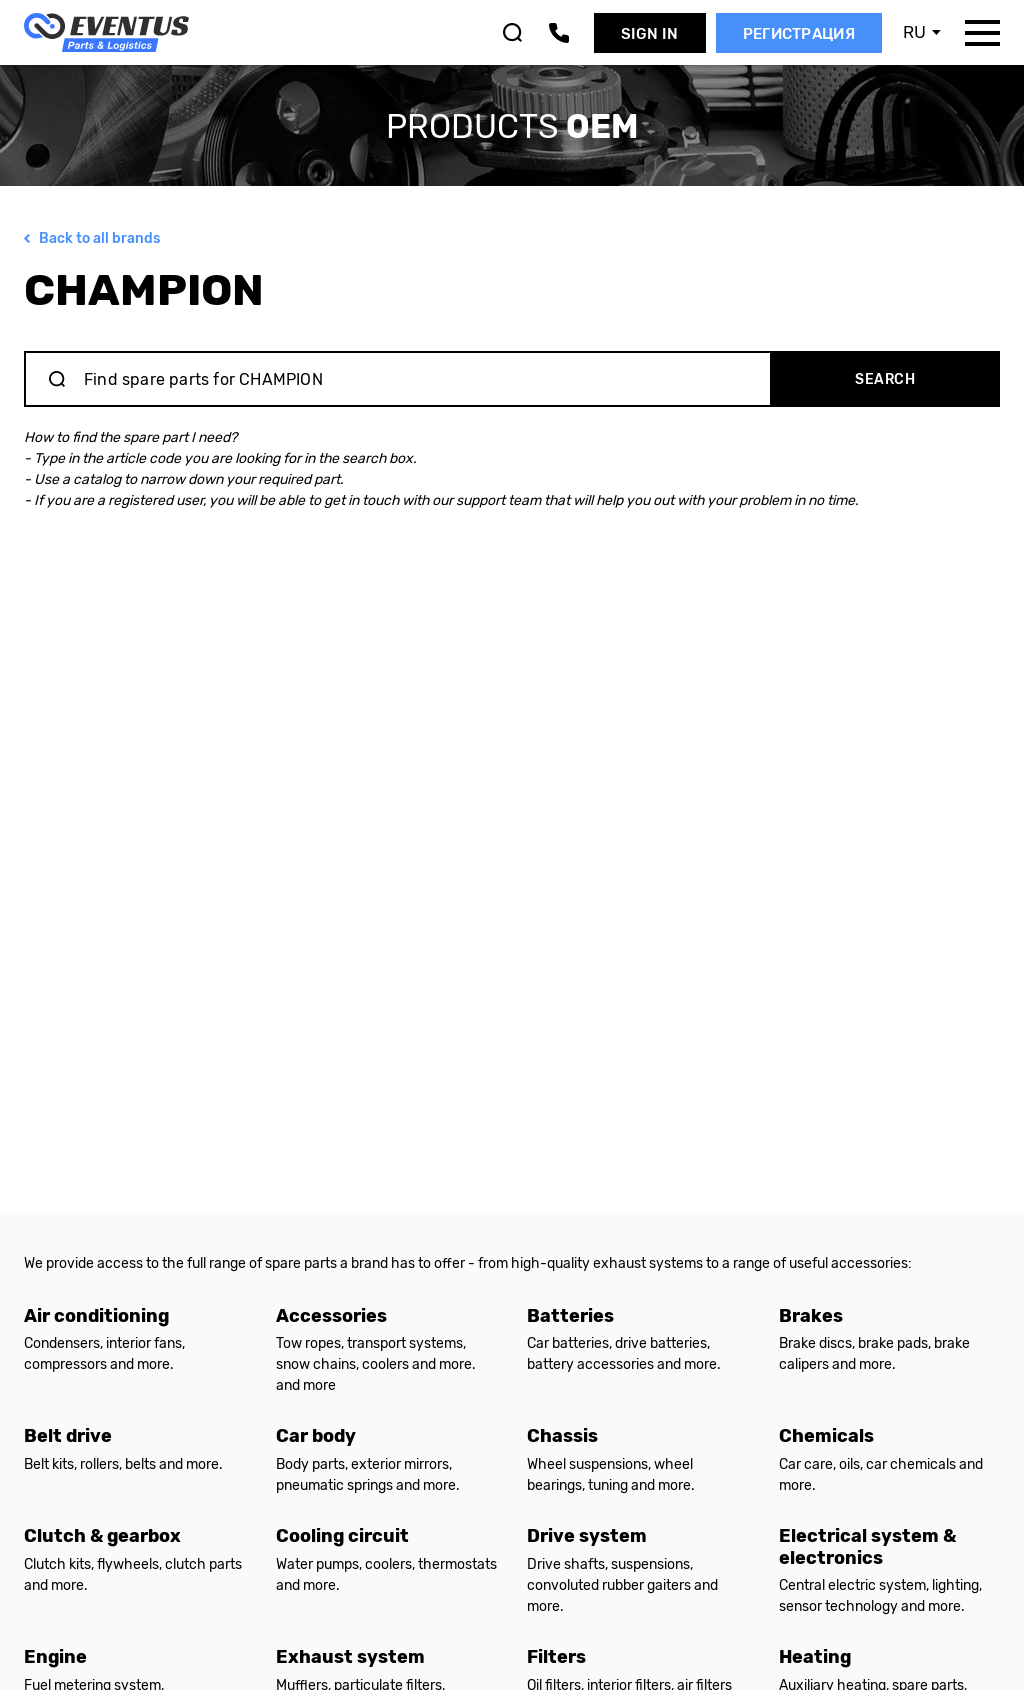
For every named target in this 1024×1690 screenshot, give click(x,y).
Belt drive (68, 1436)
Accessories (331, 1316)
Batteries (570, 1316)
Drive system (587, 1536)
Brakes (811, 1316)
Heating (815, 1657)
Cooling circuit (342, 1536)
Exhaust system (350, 1657)
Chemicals (826, 1436)
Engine (55, 1657)
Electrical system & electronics (867, 1547)
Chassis (562, 1436)
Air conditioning (96, 1316)
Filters (556, 1657)
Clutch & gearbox (102, 1536)
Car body (316, 1436)
